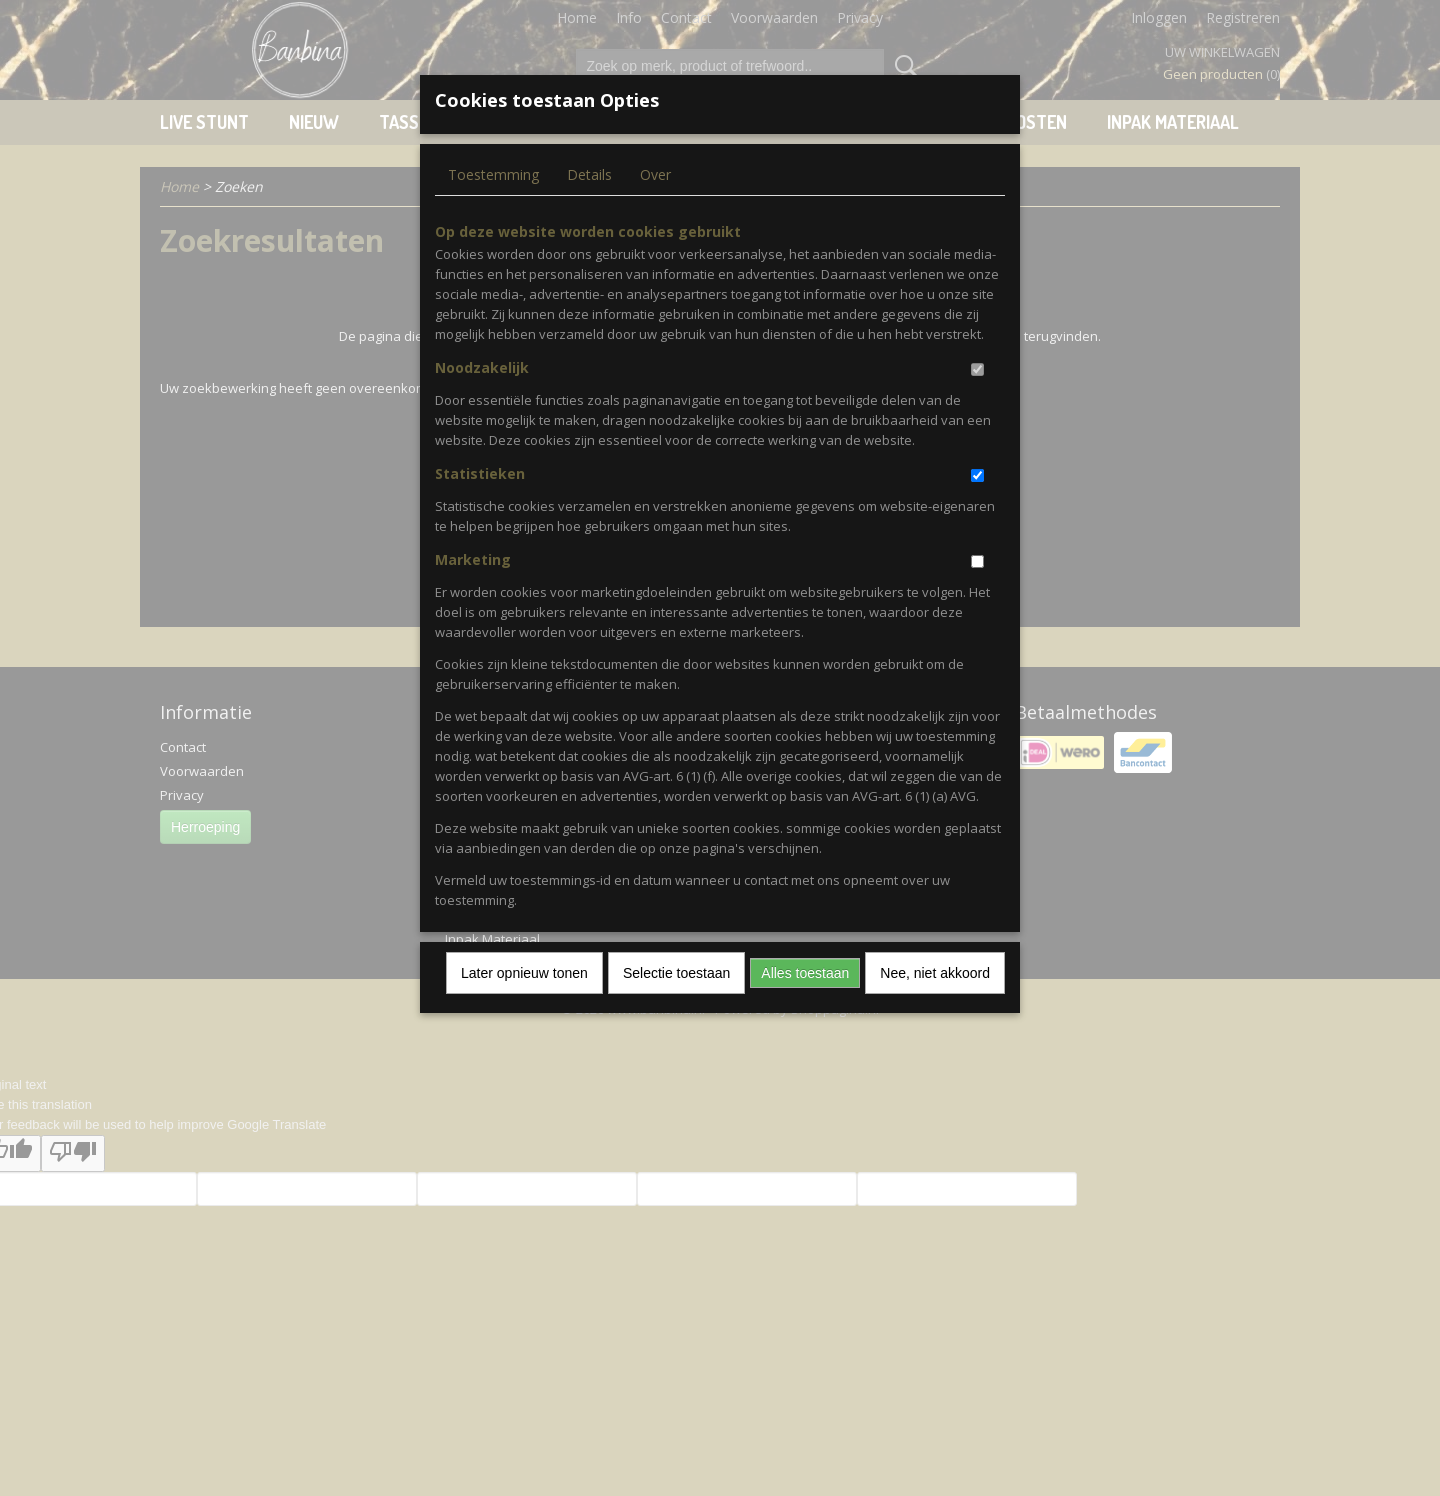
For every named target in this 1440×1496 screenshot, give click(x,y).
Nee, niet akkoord (935, 973)
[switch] (977, 369)
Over (655, 174)
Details (589, 174)
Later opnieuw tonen (524, 973)
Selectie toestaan (676, 973)
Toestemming (493, 174)
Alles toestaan (805, 973)
